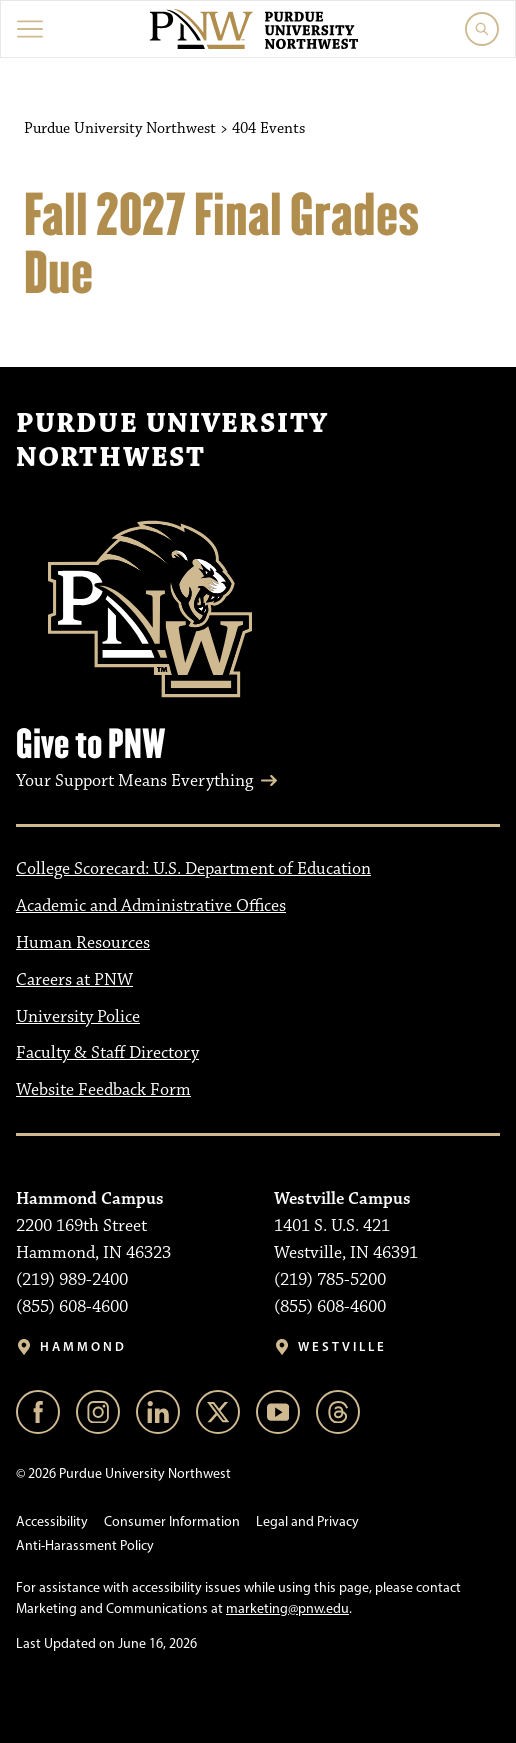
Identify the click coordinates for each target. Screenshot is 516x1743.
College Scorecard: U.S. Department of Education (193, 869)
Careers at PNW (74, 980)
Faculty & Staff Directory (107, 1053)
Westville (342, 1346)
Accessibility (52, 1521)
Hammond (83, 1346)
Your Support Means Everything (134, 781)
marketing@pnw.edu (287, 1608)
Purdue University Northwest (172, 441)
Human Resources (83, 943)
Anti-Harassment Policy (85, 1545)
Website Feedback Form (103, 1090)
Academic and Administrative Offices (151, 906)
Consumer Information (172, 1521)
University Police (78, 1017)
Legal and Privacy (307, 1521)
